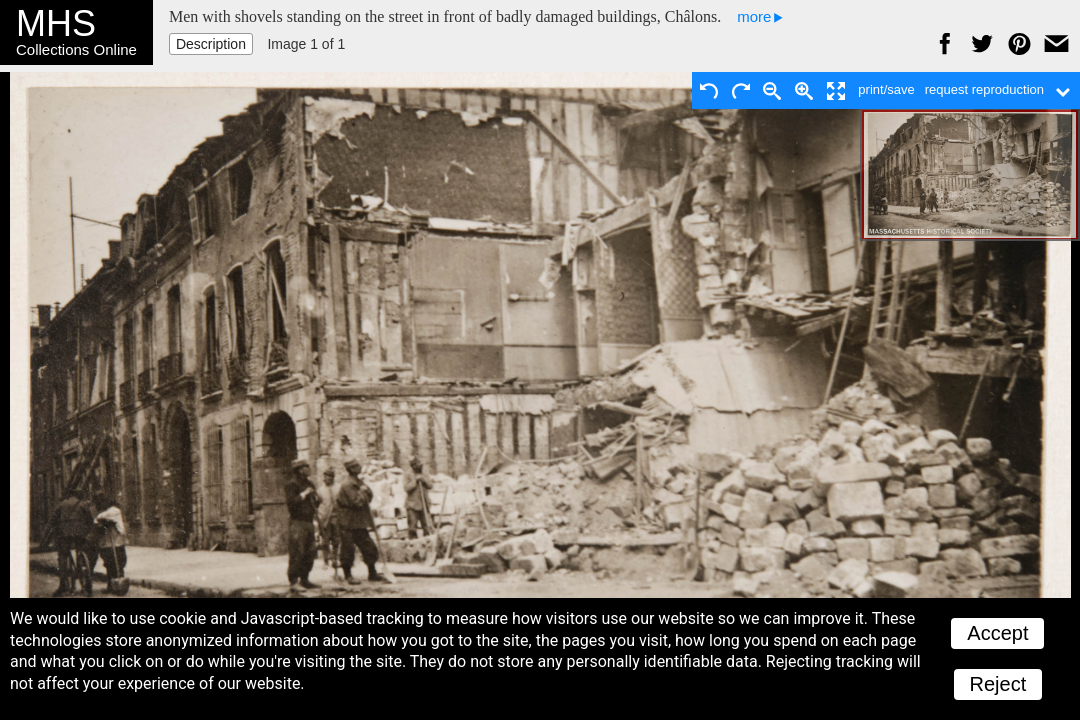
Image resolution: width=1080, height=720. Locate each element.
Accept (997, 633)
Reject (998, 684)
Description (211, 44)
